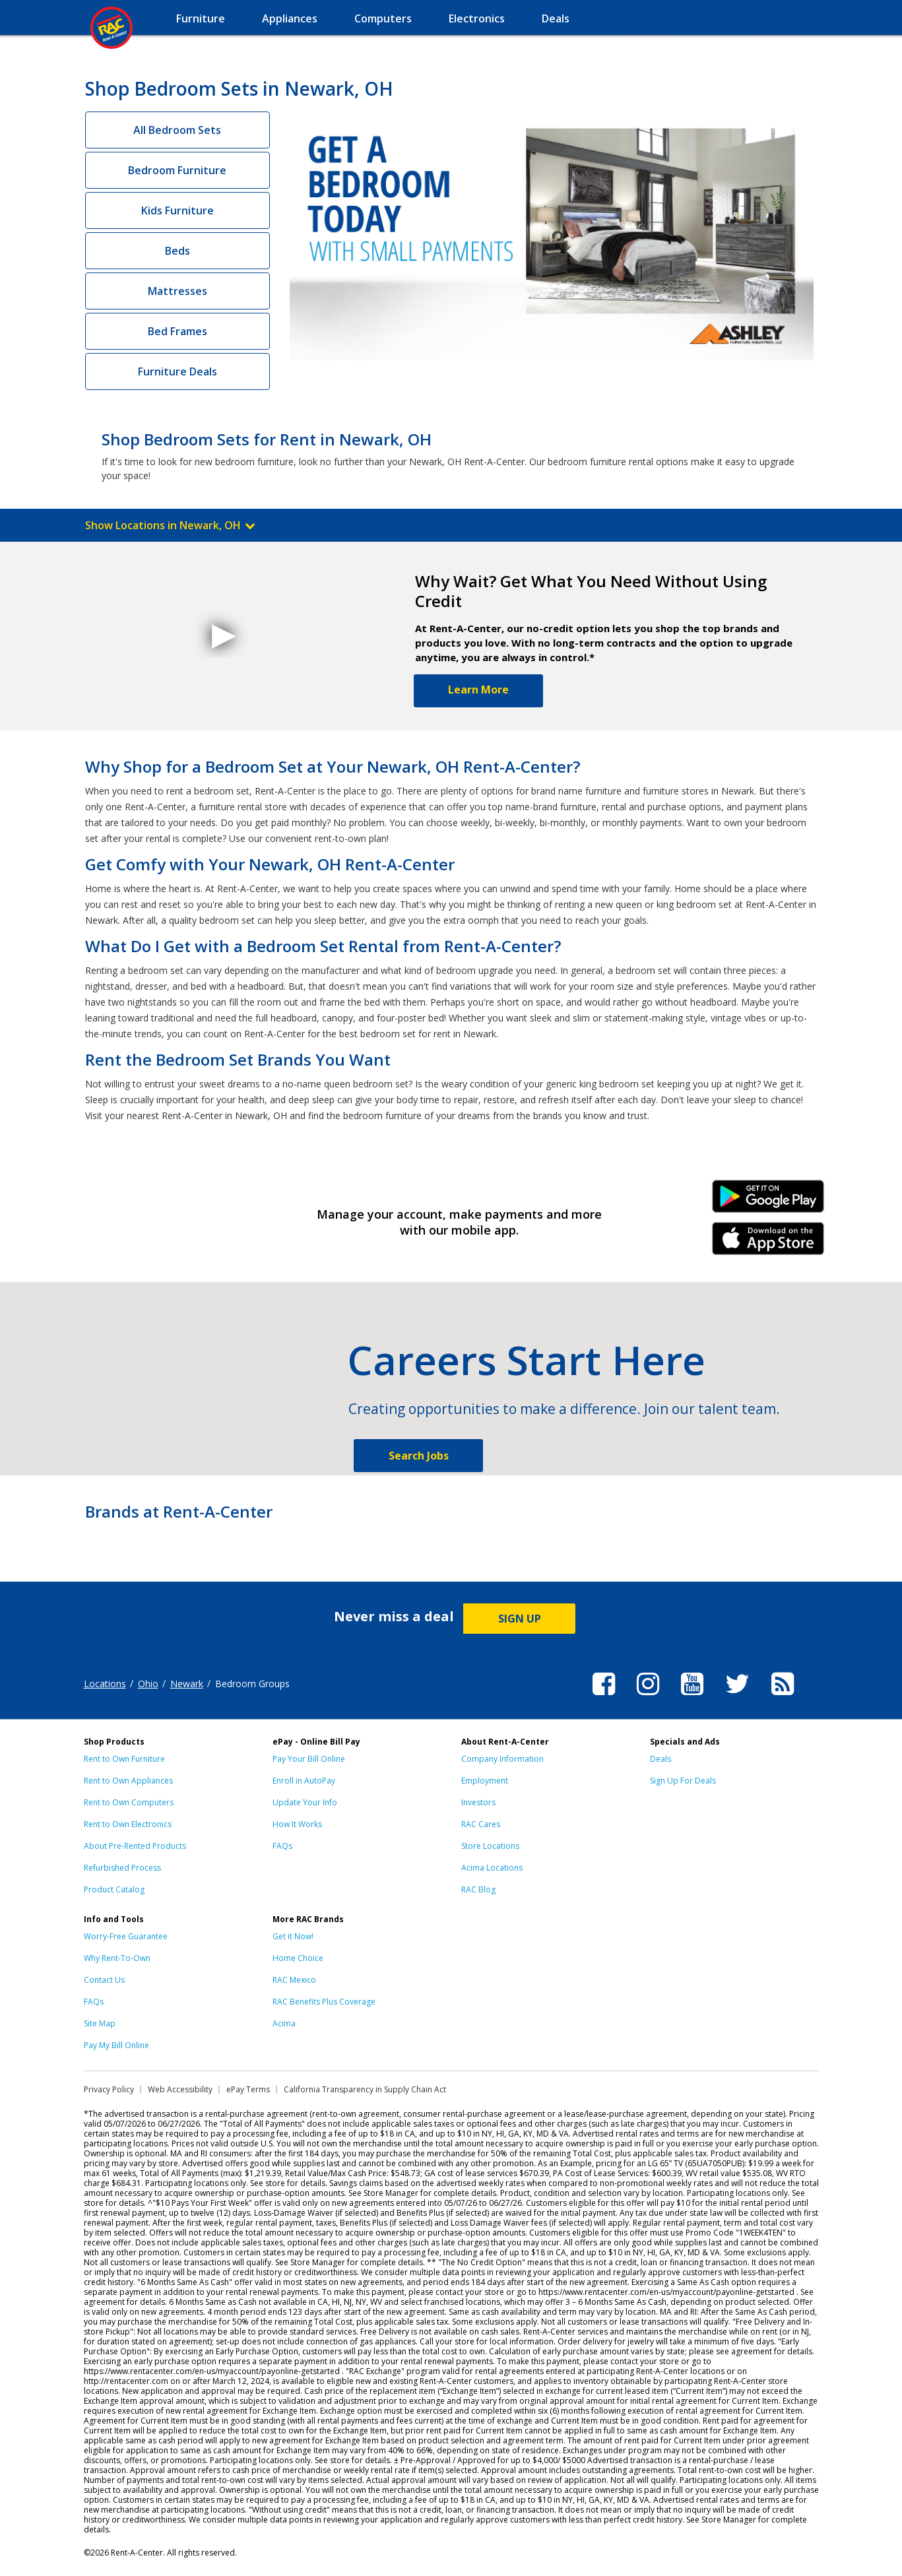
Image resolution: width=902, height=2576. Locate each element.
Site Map (99, 2023)
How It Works (297, 1824)
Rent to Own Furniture (124, 1758)
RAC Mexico (294, 1979)
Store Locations (490, 1846)
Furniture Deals (177, 371)
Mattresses (177, 291)
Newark (186, 1683)
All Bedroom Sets (177, 130)
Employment (484, 1780)
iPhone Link (767, 1243)
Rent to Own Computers (129, 1802)
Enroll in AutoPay (304, 1780)
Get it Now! (293, 1936)
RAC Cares (480, 1824)
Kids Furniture (177, 210)
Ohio (148, 1683)
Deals (660, 1758)
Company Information (502, 1758)
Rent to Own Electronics (128, 1824)
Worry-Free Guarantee (126, 1936)
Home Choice (298, 1958)
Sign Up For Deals (683, 1780)
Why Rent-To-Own (117, 1958)
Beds (177, 250)
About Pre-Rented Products (135, 1846)
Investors (478, 1802)
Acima (284, 2023)
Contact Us (104, 1979)
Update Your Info (305, 1802)
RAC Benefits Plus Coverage (324, 2001)
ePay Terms (248, 2089)
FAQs (282, 1846)
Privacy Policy (109, 2089)
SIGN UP (519, 1618)
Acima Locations (492, 1867)
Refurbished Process (122, 1867)
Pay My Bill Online (116, 2045)
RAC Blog (478, 1889)
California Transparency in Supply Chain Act (365, 2089)
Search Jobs (419, 1455)
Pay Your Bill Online (309, 1758)
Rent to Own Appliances (128, 1780)
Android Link (767, 1201)
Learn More (478, 689)
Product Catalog (114, 1889)
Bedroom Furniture (177, 170)
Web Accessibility (180, 2089)
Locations (105, 1683)
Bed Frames (177, 331)
